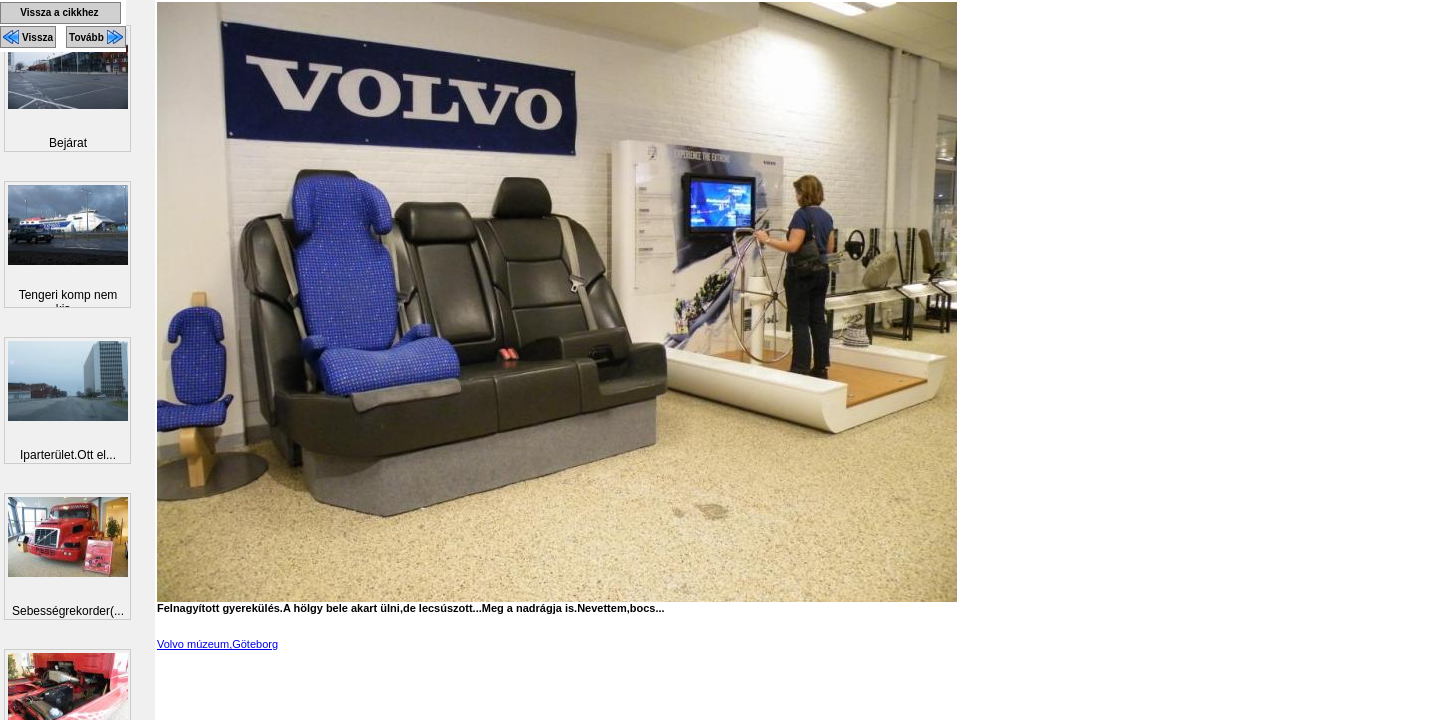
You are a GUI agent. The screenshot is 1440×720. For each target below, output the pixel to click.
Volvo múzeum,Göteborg (217, 644)
